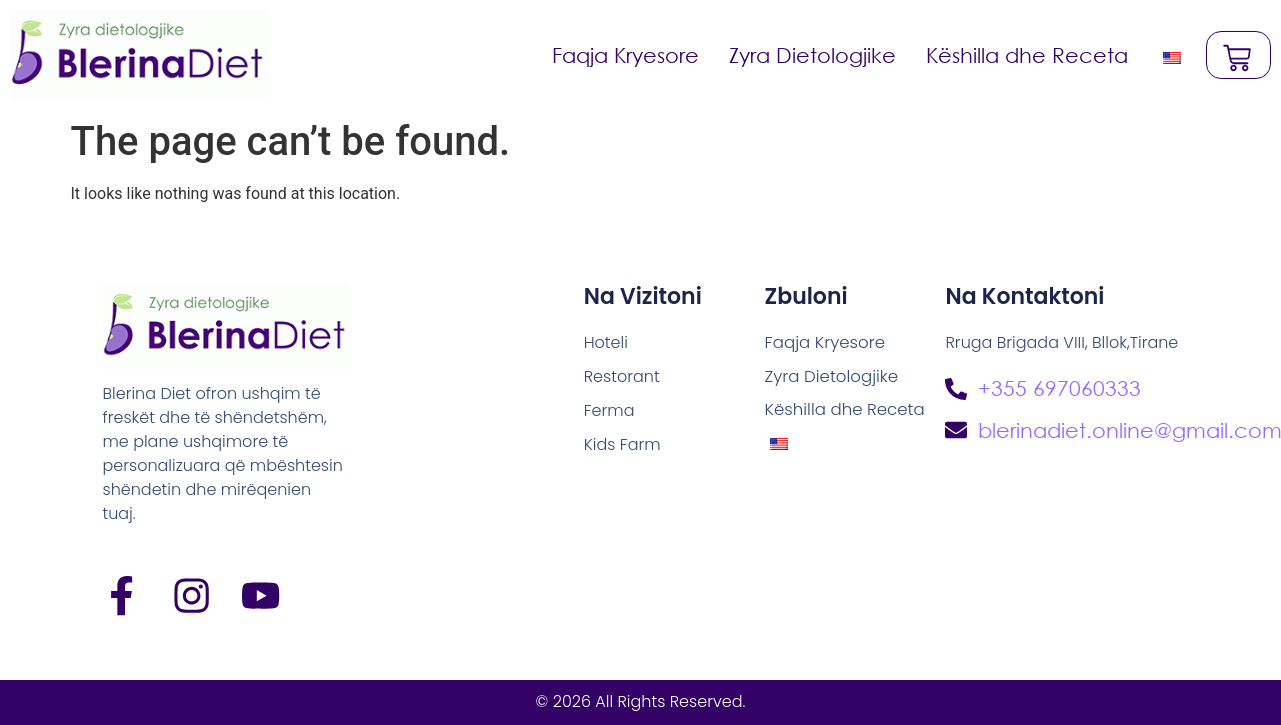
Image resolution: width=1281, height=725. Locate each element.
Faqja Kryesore (624, 55)
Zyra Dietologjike (811, 55)
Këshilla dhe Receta (1026, 55)
